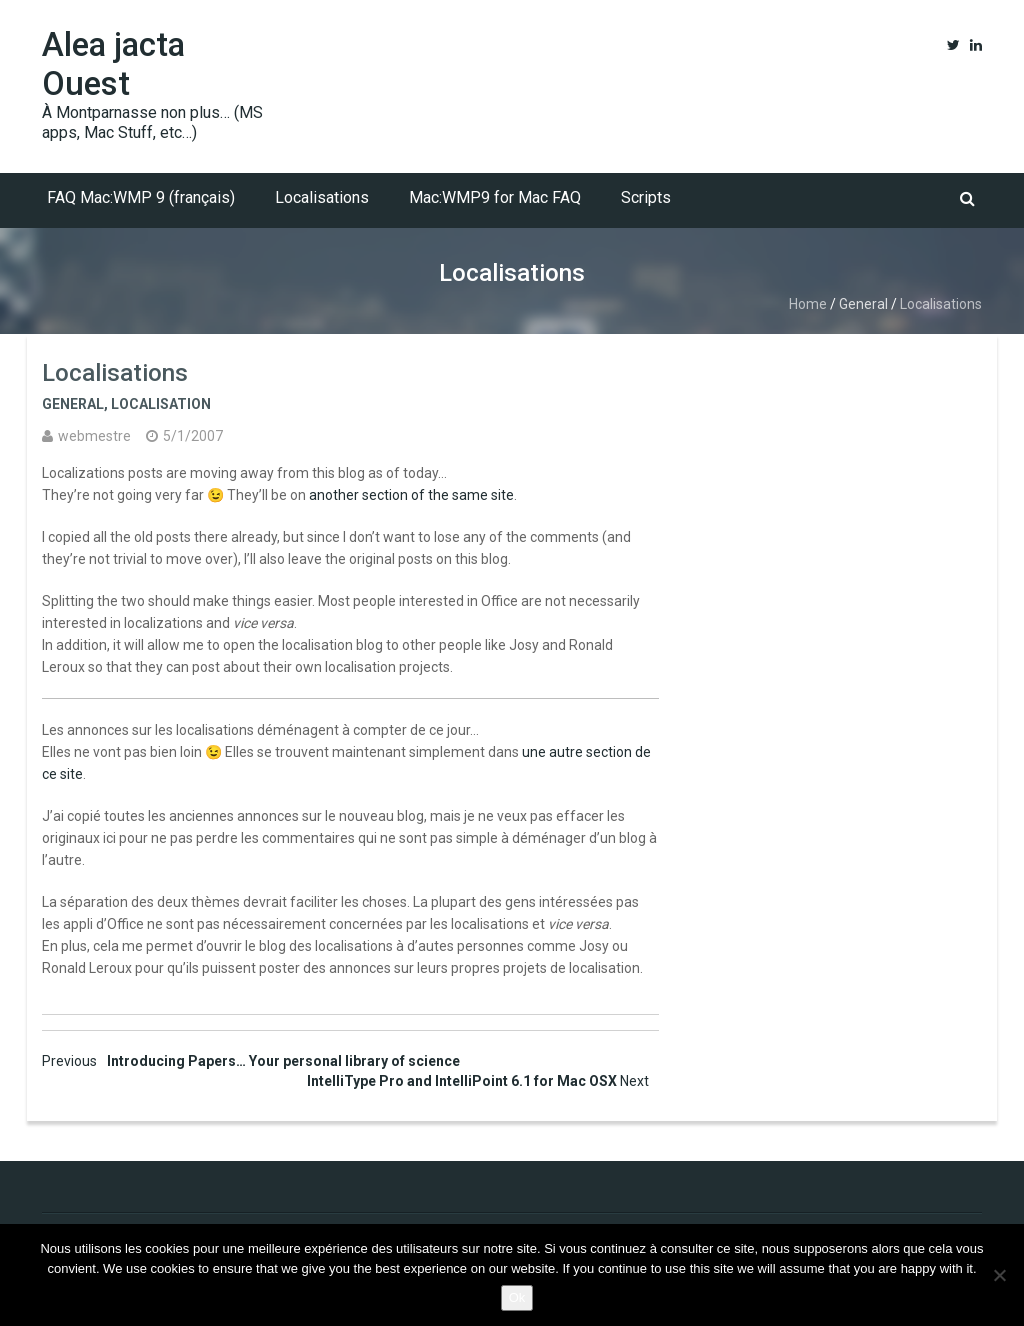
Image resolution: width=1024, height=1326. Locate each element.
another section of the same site (411, 495)
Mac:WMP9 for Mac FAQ (495, 197)
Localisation (161, 404)
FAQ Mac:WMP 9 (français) (141, 197)
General (863, 304)
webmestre (94, 436)
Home (808, 304)
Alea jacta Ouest (113, 64)
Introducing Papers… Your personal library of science (251, 1061)
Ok (517, 1297)
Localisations (322, 197)
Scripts (646, 197)
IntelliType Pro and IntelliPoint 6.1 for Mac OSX (478, 1081)
